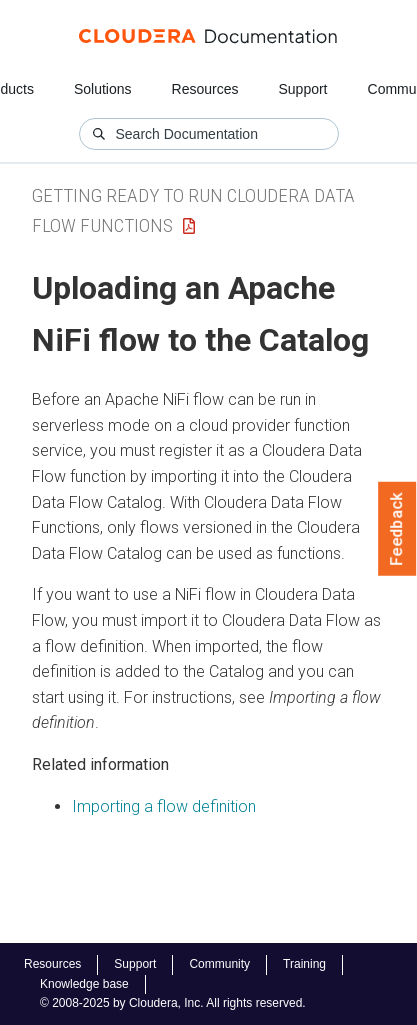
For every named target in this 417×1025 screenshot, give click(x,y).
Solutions (103, 89)
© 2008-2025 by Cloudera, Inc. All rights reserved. (173, 1003)
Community (219, 964)
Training (304, 964)
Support (302, 89)
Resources (205, 89)
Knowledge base (84, 984)
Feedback (397, 529)
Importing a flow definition (164, 806)
